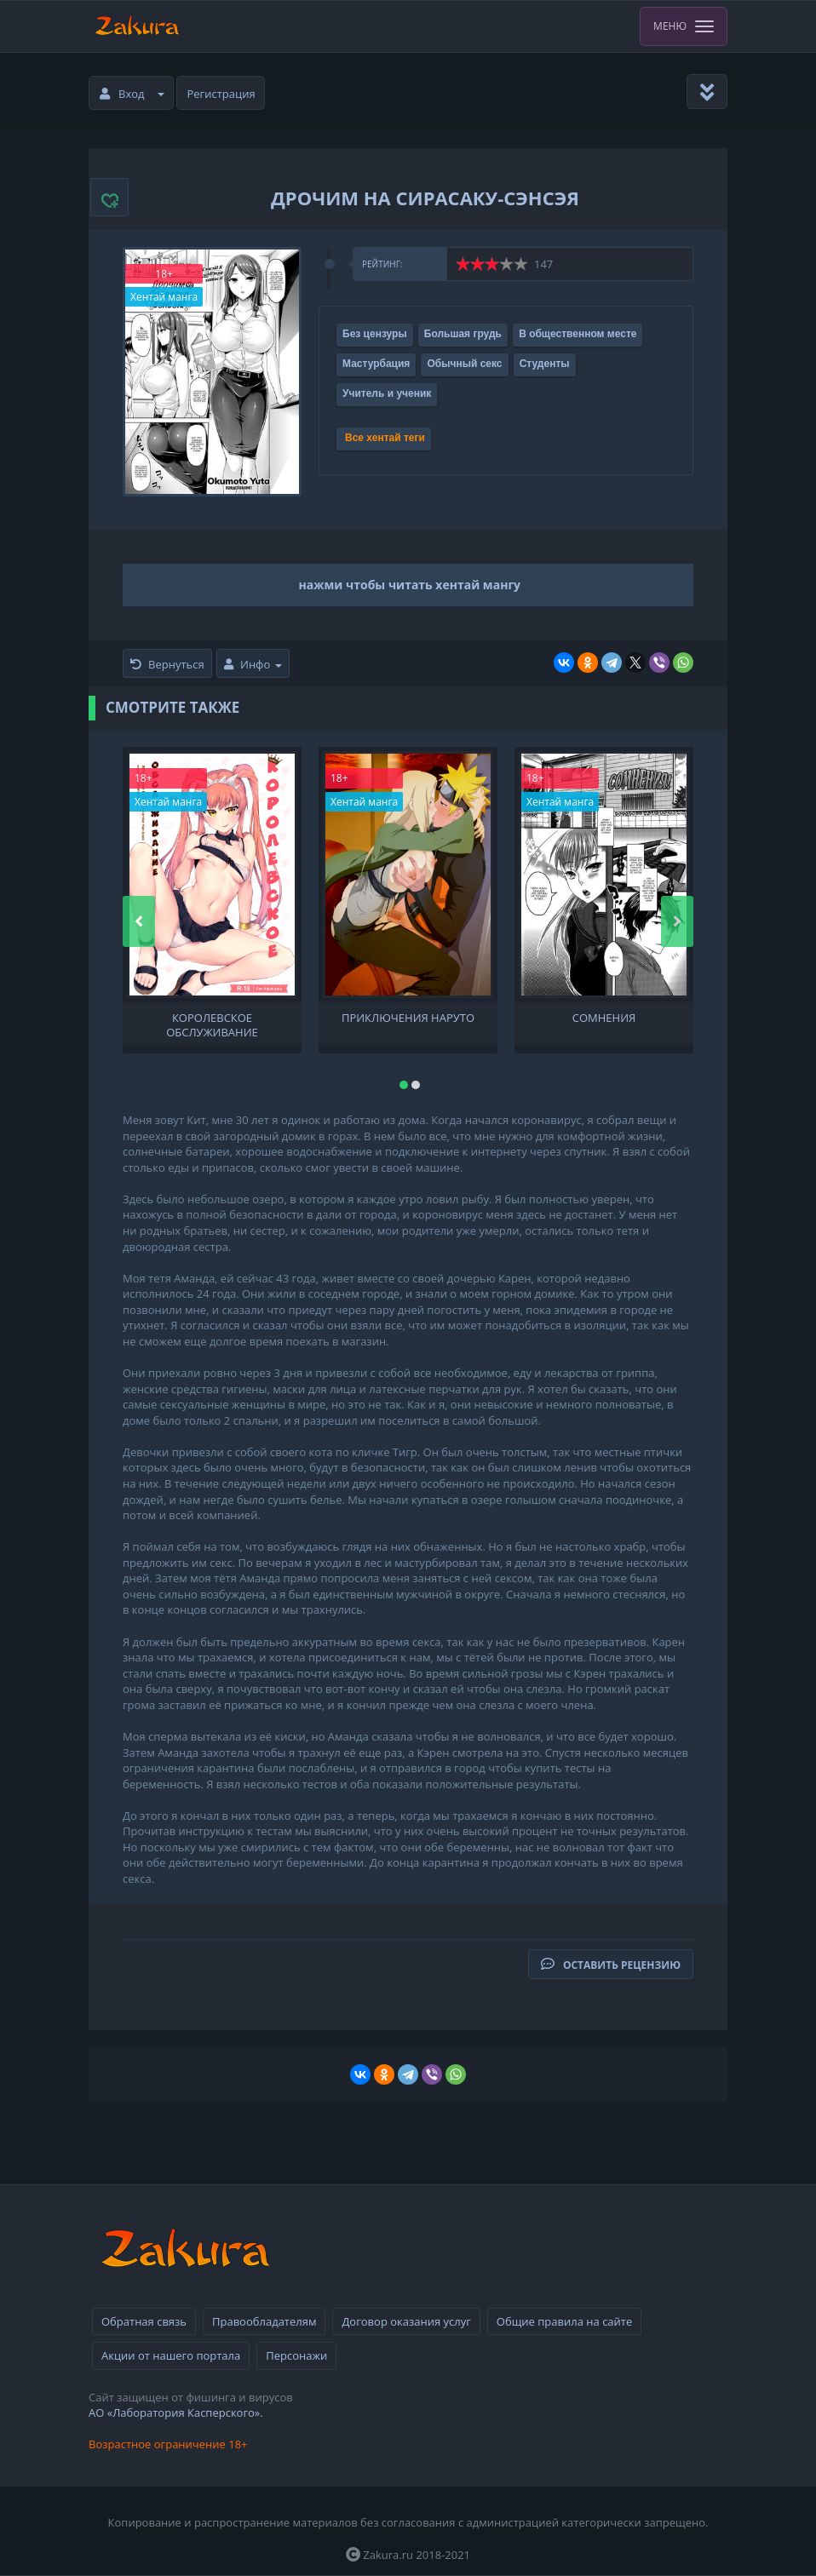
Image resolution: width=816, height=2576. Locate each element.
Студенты (545, 364)
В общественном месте (577, 334)
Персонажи (296, 2355)
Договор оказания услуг (406, 2321)
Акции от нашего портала (170, 2355)
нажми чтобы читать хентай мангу (410, 585)
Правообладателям (264, 2321)
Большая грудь (463, 334)
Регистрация (221, 93)
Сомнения (603, 1018)
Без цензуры (374, 334)
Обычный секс (464, 364)
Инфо (253, 664)
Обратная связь (144, 2321)
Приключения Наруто (408, 1018)
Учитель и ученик (386, 393)
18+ (164, 274)
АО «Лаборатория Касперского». (176, 2412)
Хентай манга (164, 297)
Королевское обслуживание (212, 1023)
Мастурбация (376, 364)
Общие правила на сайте (564, 2321)
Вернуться (167, 664)
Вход (132, 93)
